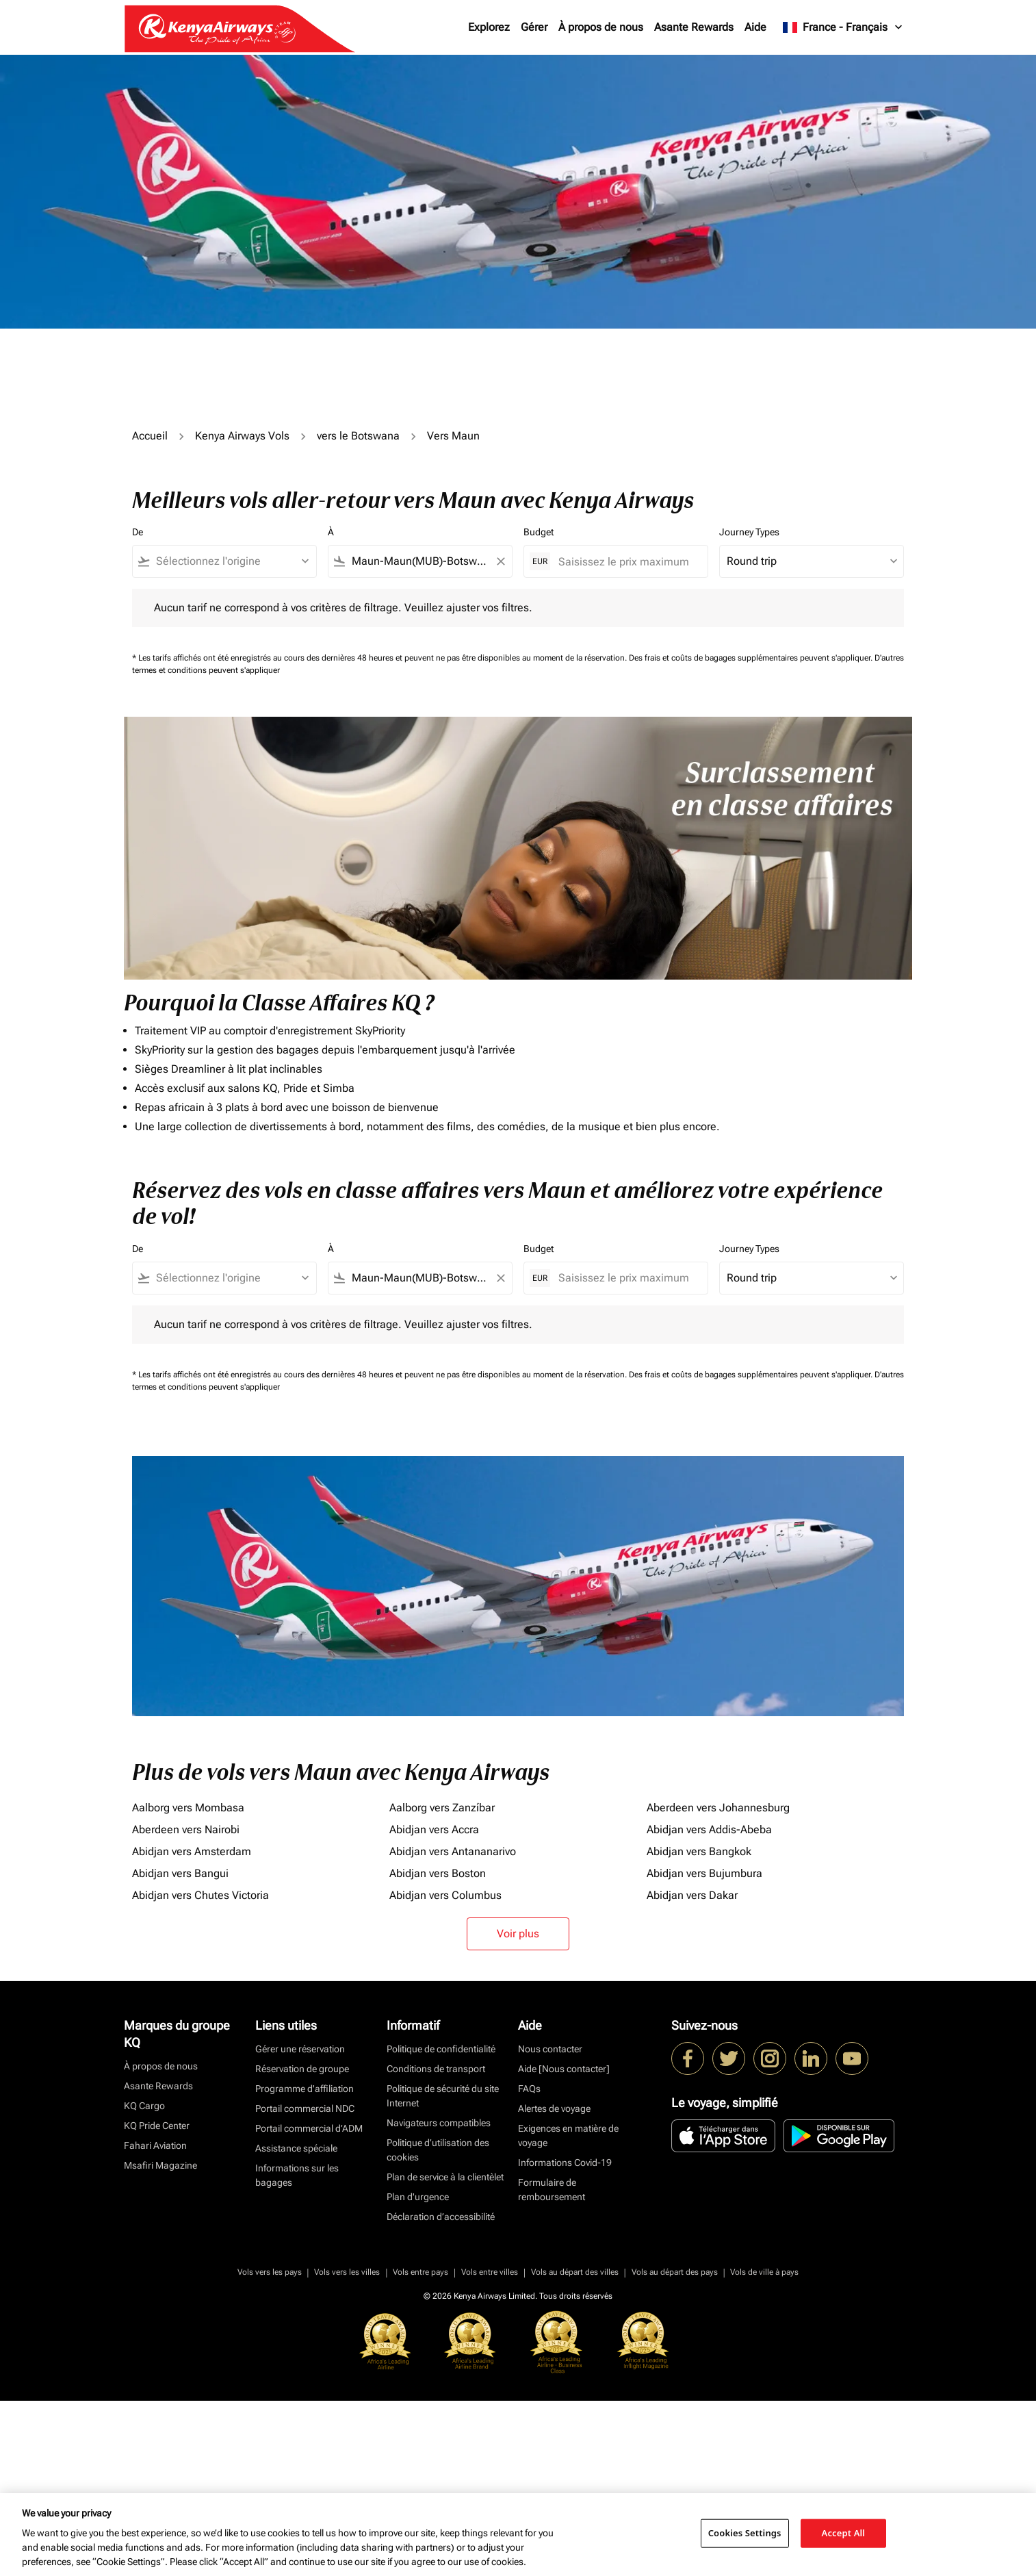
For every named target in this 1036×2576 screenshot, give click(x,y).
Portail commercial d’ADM (309, 2128)
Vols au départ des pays (675, 2272)
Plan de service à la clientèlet (445, 2176)
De (137, 531)
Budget (538, 531)
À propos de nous (600, 27)
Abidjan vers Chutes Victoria (200, 1895)
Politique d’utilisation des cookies (438, 2150)
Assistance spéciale (296, 2148)
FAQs (529, 2088)
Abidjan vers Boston (437, 1873)
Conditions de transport (436, 2068)
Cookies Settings (744, 2533)
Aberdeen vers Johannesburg (718, 1807)
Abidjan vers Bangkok (699, 1851)
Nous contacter (550, 2048)
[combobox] (230, 561)
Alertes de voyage (554, 2108)
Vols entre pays (420, 2272)
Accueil (150, 435)
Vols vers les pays (269, 2272)
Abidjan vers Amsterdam (191, 1851)
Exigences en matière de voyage (568, 2135)
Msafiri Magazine (160, 2165)
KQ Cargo (144, 2105)
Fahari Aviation (155, 2145)
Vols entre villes (489, 2272)
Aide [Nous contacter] (564, 2068)
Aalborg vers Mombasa (188, 1807)
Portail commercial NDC (304, 2108)
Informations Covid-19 (565, 2162)
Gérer (534, 27)
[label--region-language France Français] (843, 27)
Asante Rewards (694, 27)
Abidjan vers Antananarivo (452, 1851)
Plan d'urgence (418, 2196)
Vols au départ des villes (575, 2272)
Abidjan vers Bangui (180, 1873)
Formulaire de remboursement (551, 2189)
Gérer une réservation (300, 2048)
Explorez (489, 27)
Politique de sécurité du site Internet (443, 2095)
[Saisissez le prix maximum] (626, 561)
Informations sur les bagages (297, 2175)
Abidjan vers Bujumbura (704, 1873)
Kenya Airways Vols (242, 435)
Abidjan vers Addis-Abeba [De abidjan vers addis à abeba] (709, 1829)
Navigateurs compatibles (439, 2122)
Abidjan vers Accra (434, 1829)
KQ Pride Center (157, 2125)
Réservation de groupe (302, 2068)
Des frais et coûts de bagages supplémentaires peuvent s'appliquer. (752, 658)
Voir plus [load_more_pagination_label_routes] (518, 1933)
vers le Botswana (358, 435)
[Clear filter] (500, 561)
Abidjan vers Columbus (445, 1895)
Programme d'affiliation (304, 2088)
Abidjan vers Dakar (692, 1895)
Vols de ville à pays (764, 2272)
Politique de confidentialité (441, 2048)
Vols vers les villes (347, 2272)
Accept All (844, 2533)
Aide (755, 27)
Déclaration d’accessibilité (441, 2216)
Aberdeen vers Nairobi (185, 1829)
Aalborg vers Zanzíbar (442, 1807)
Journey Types (749, 531)
